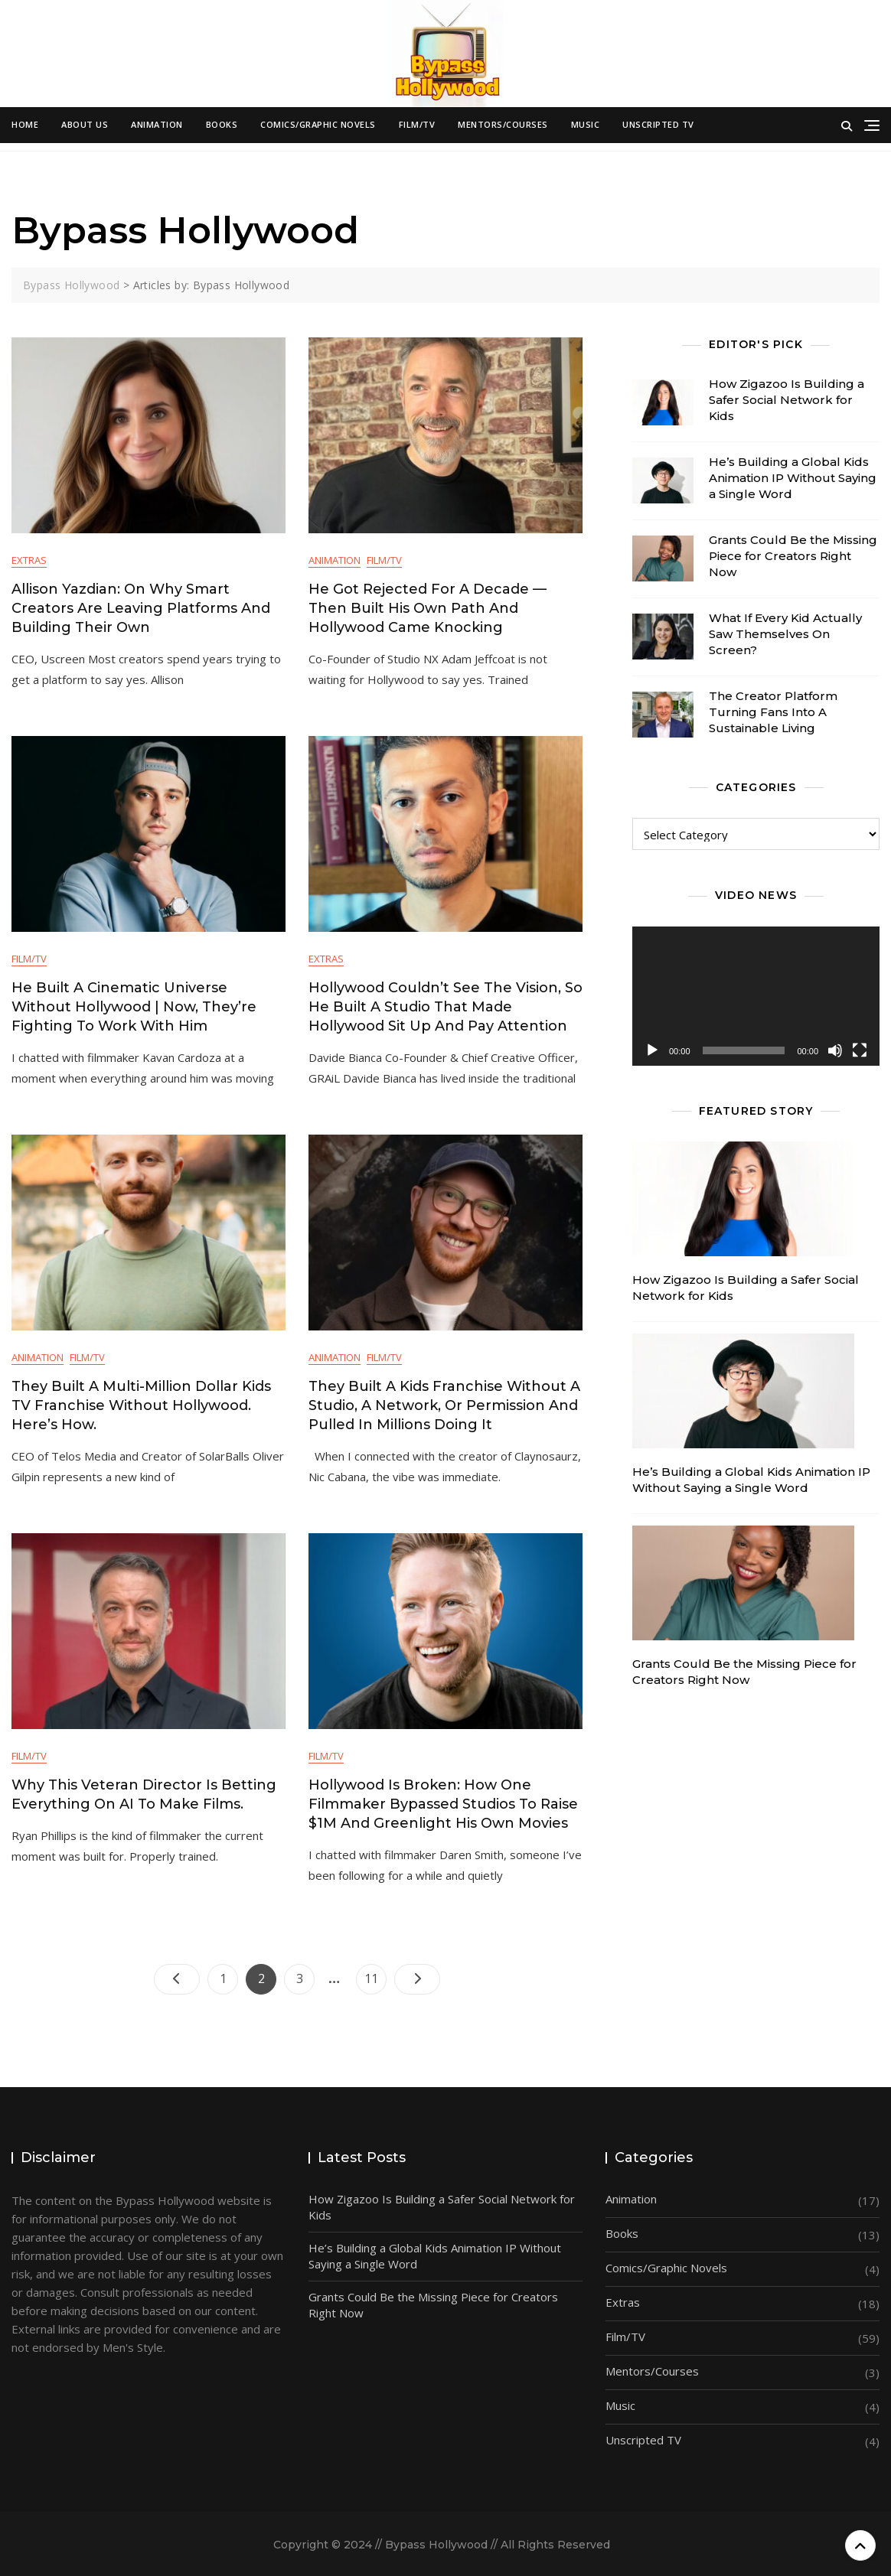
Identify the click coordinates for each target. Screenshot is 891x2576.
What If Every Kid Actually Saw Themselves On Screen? (785, 634)
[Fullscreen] (859, 1050)
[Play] (652, 1050)
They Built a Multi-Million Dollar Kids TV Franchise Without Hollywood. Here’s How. (141, 1405)
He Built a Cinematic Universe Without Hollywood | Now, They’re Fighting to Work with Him (133, 1006)
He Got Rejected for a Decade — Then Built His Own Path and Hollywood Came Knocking (427, 608)
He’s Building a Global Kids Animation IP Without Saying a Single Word (792, 477)
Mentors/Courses (503, 124)
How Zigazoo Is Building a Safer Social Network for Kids (786, 399)
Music (585, 124)
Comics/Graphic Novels (318, 124)
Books (222, 124)
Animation (157, 124)
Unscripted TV (658, 124)
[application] (756, 996)
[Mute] (835, 1050)
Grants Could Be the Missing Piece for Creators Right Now (793, 555)
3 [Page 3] (305, 1975)
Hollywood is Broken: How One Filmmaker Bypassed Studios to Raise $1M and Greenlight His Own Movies (443, 1804)
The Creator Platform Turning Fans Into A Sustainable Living (773, 712)
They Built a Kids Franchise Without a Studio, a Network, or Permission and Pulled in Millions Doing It (444, 1405)
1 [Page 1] (229, 1975)
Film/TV (417, 124)
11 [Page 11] (375, 1975)
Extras (29, 560)
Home (24, 124)
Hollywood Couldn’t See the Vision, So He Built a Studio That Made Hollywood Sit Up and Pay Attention (445, 1006)
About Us (84, 124)
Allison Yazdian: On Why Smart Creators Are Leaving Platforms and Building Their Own (140, 608)
